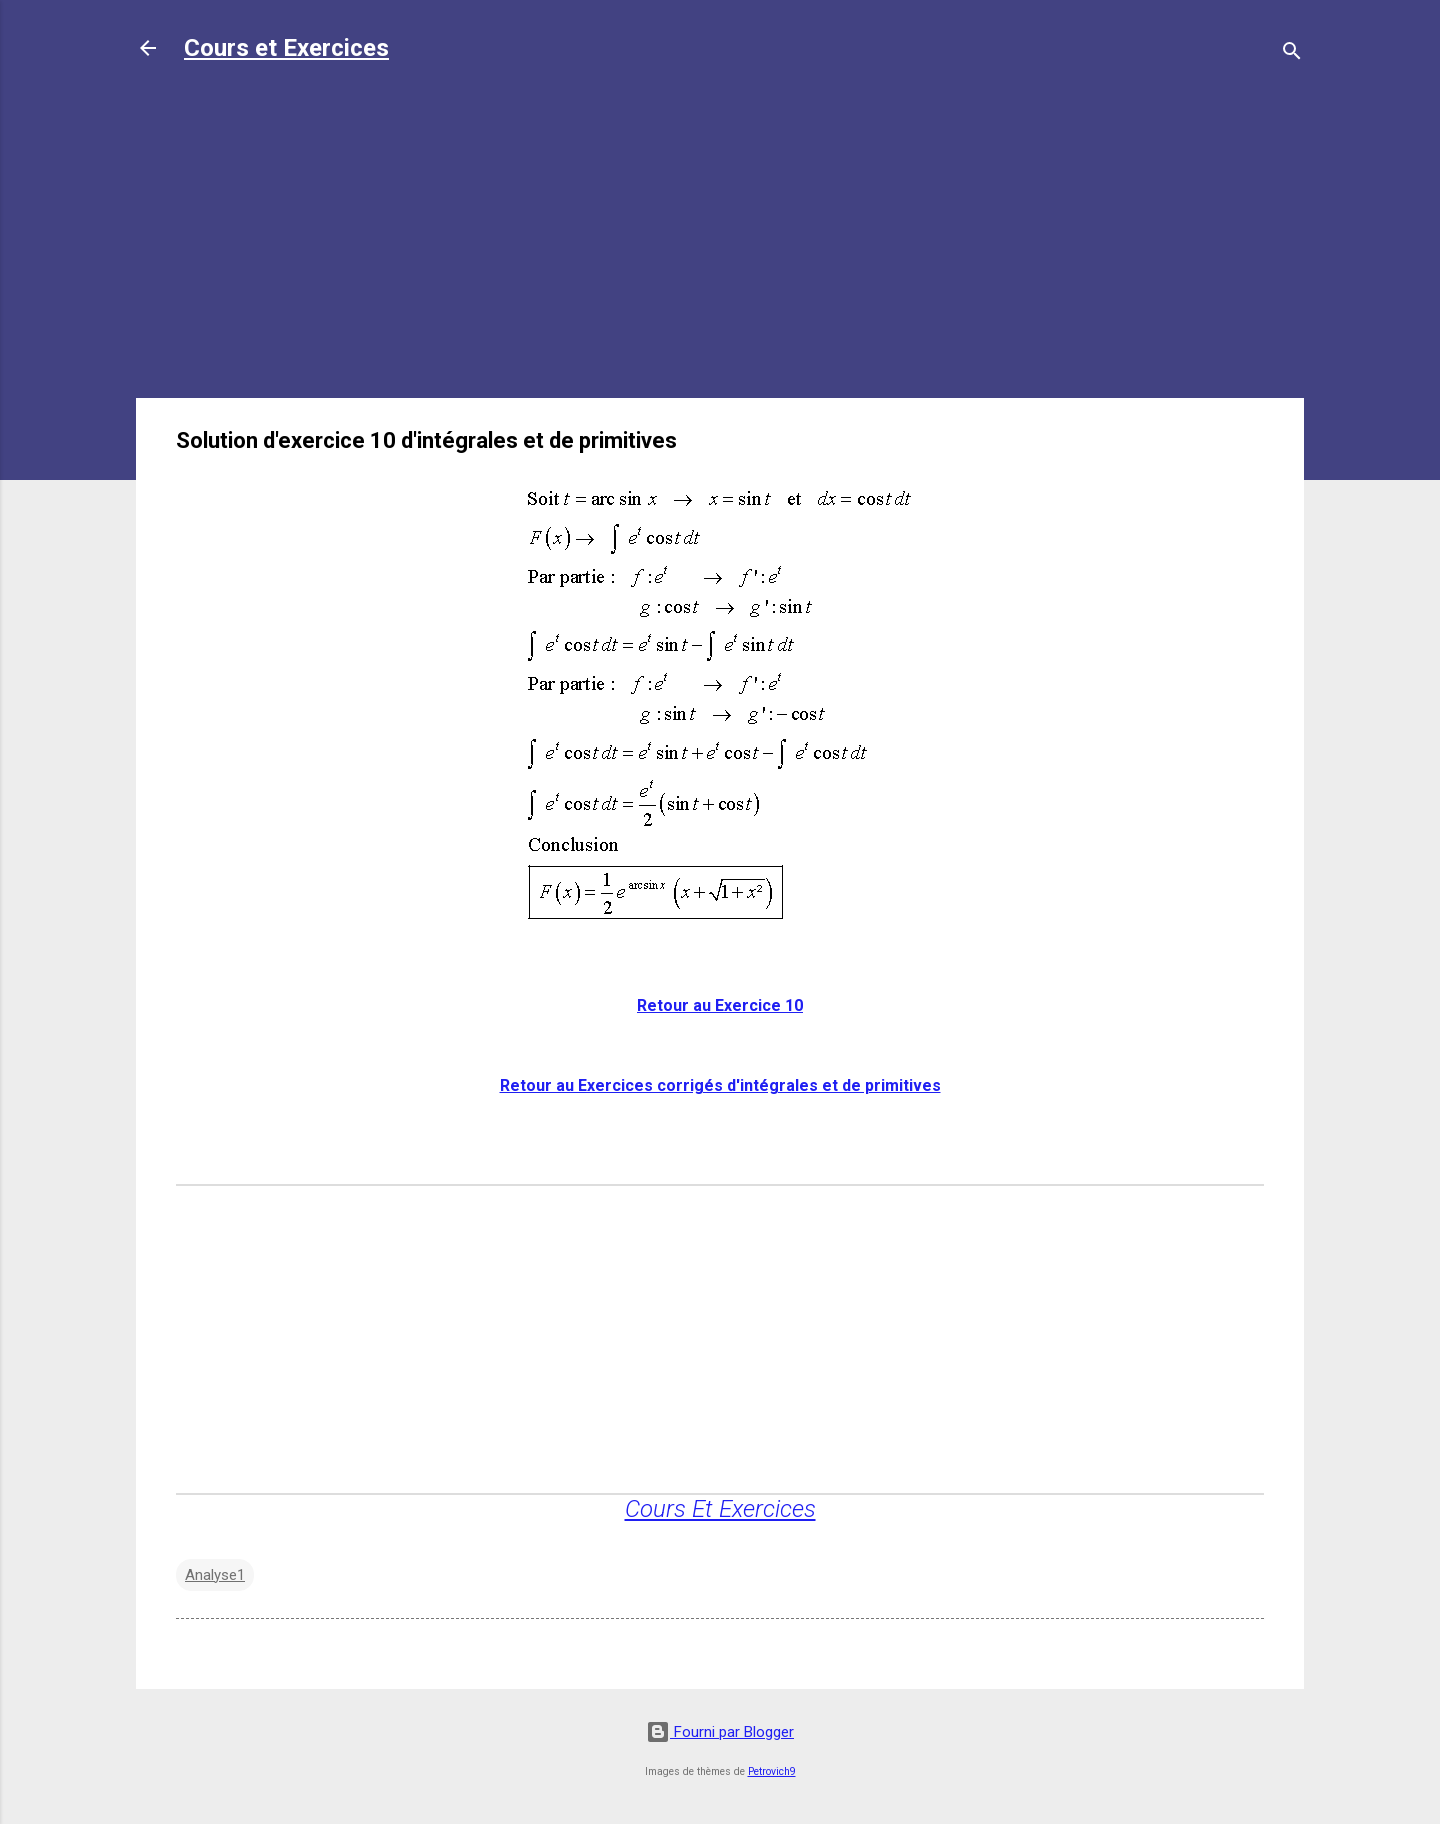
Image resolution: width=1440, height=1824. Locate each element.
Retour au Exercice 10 (720, 1005)
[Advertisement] (720, 242)
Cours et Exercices (286, 48)
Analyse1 (215, 1575)
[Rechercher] (1292, 54)
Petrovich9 (772, 1771)
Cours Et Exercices (720, 1509)
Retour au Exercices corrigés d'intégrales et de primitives (720, 1085)
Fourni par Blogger (720, 1732)
